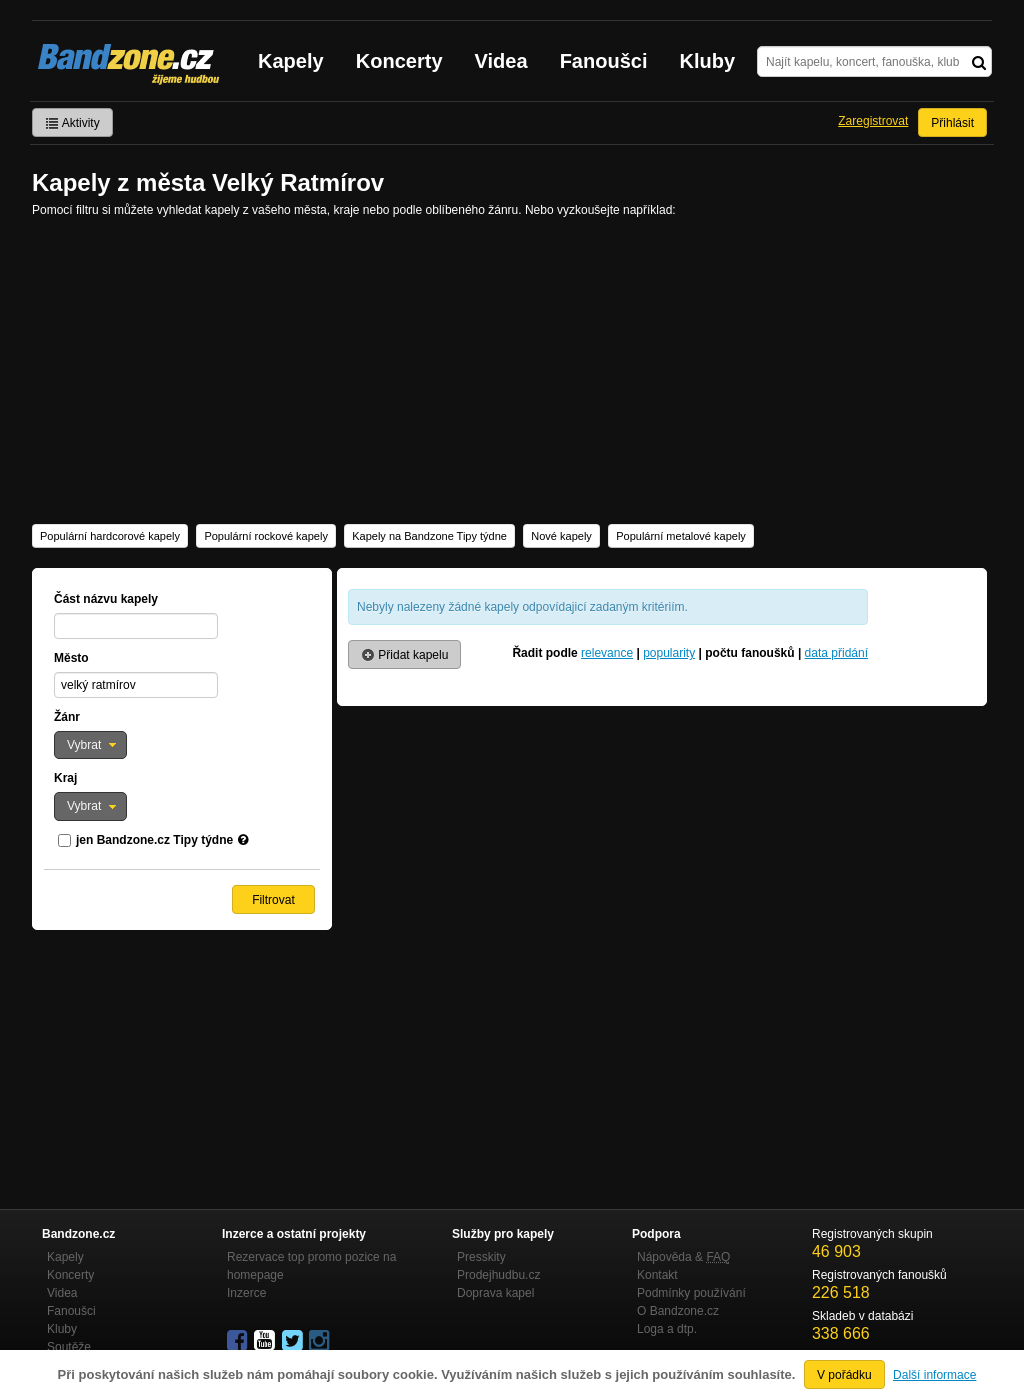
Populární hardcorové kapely (110, 536)
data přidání (836, 653)
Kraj (65, 778)
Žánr (67, 717)
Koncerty (399, 61)
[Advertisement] (512, 369)
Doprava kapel (495, 1293)
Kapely (291, 61)
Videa (501, 61)
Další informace (934, 1375)
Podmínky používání (691, 1293)
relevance (607, 653)
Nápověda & (683, 1257)
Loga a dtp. (667, 1329)
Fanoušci (604, 61)
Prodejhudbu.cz (498, 1275)
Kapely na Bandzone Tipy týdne (429, 536)
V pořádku (844, 1375)
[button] (90, 745)
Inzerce (246, 1293)
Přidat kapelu (404, 655)
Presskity (481, 1257)
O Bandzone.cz (678, 1311)
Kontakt (657, 1275)
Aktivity (72, 123)
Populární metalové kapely (681, 536)
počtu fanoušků (749, 653)
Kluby (708, 61)
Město (71, 658)
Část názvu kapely (106, 599)
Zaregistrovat (873, 121)
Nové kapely (561, 536)
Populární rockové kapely (266, 536)
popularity (669, 653)
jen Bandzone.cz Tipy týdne (154, 840)
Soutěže (69, 1347)
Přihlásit (952, 123)
